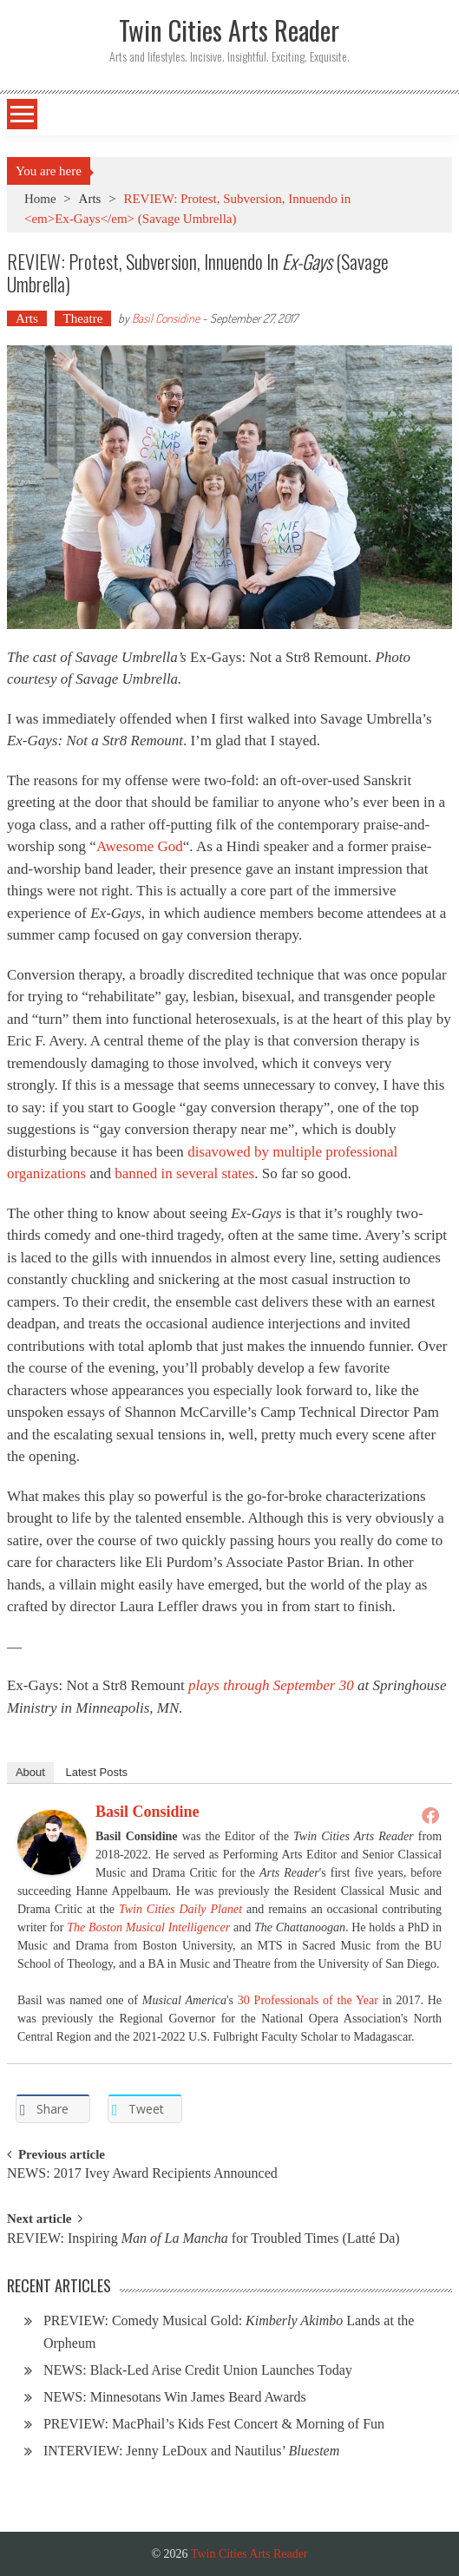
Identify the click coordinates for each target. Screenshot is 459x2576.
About (30, 1772)
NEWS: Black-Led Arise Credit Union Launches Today (197, 2370)
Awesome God (139, 846)
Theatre (83, 318)
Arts (90, 199)
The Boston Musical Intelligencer (148, 1927)
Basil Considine (166, 318)
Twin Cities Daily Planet (180, 1909)
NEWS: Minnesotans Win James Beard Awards (174, 2396)
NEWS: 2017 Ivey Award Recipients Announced (142, 2173)
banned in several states (184, 1173)
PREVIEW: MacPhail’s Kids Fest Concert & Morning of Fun (213, 2423)
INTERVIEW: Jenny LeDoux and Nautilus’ (191, 2450)
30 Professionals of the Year (308, 2000)
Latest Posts (97, 1772)
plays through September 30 (271, 1685)
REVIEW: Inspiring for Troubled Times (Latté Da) (203, 2238)
